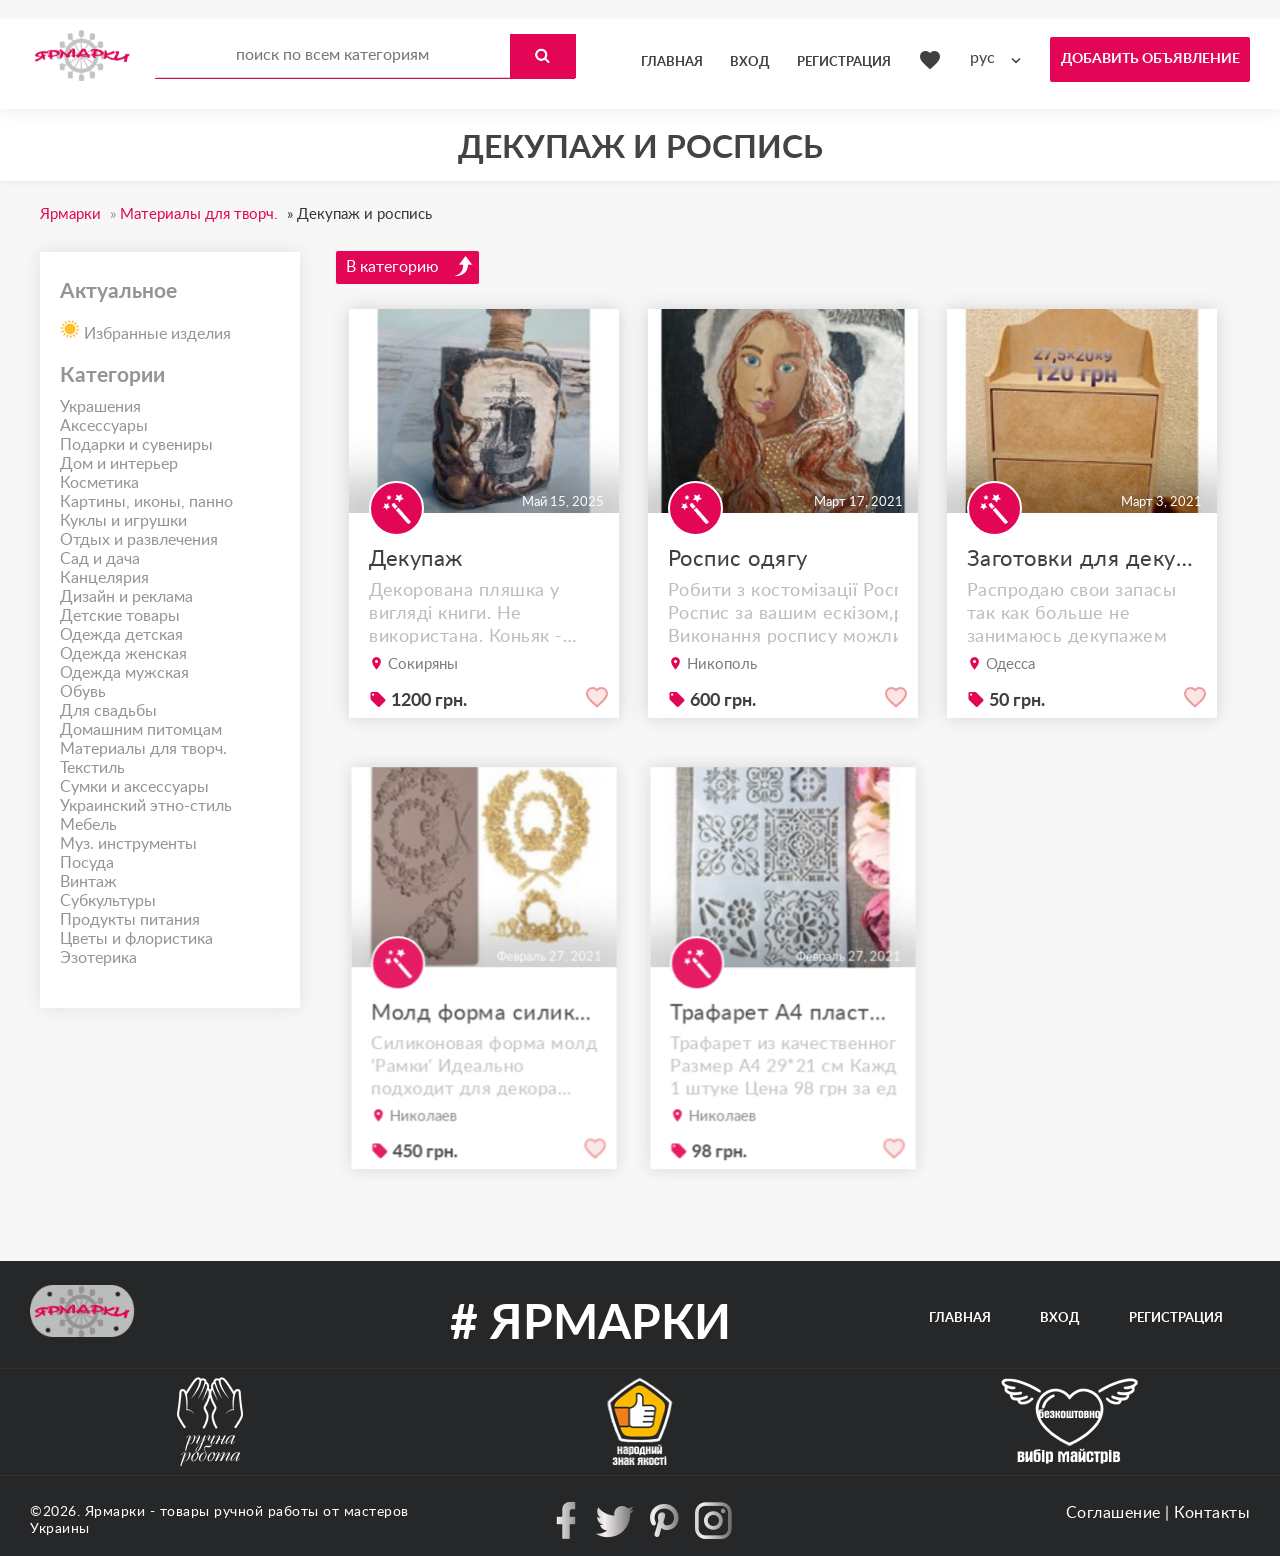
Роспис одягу (738, 559)
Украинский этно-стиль (146, 806)
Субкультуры (108, 901)
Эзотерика (98, 958)
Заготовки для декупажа (1082, 559)
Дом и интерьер (119, 464)
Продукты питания (130, 920)
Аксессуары (104, 426)
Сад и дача (100, 559)
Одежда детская (121, 635)
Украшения (100, 407)
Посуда (87, 863)
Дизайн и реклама (126, 597)
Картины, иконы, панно (146, 502)
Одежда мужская (124, 673)
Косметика (99, 483)
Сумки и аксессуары (134, 787)
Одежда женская (123, 654)
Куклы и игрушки (123, 521)
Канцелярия (104, 578)
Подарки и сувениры (136, 445)
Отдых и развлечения (139, 540)
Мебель (88, 825)
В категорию (410, 266)
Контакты (1212, 1513)
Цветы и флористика (136, 939)
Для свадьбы (108, 711)
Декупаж (416, 559)
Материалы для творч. (143, 749)
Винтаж (88, 882)
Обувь (83, 692)
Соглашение (1113, 1513)
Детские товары (120, 616)
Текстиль (92, 768)
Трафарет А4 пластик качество (783, 1034)
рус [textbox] (982, 58)
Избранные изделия (145, 328)
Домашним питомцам (141, 730)
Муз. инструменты (128, 844)
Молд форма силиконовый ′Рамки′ (484, 1034)
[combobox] (1000, 58)
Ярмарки (115, 1512)
